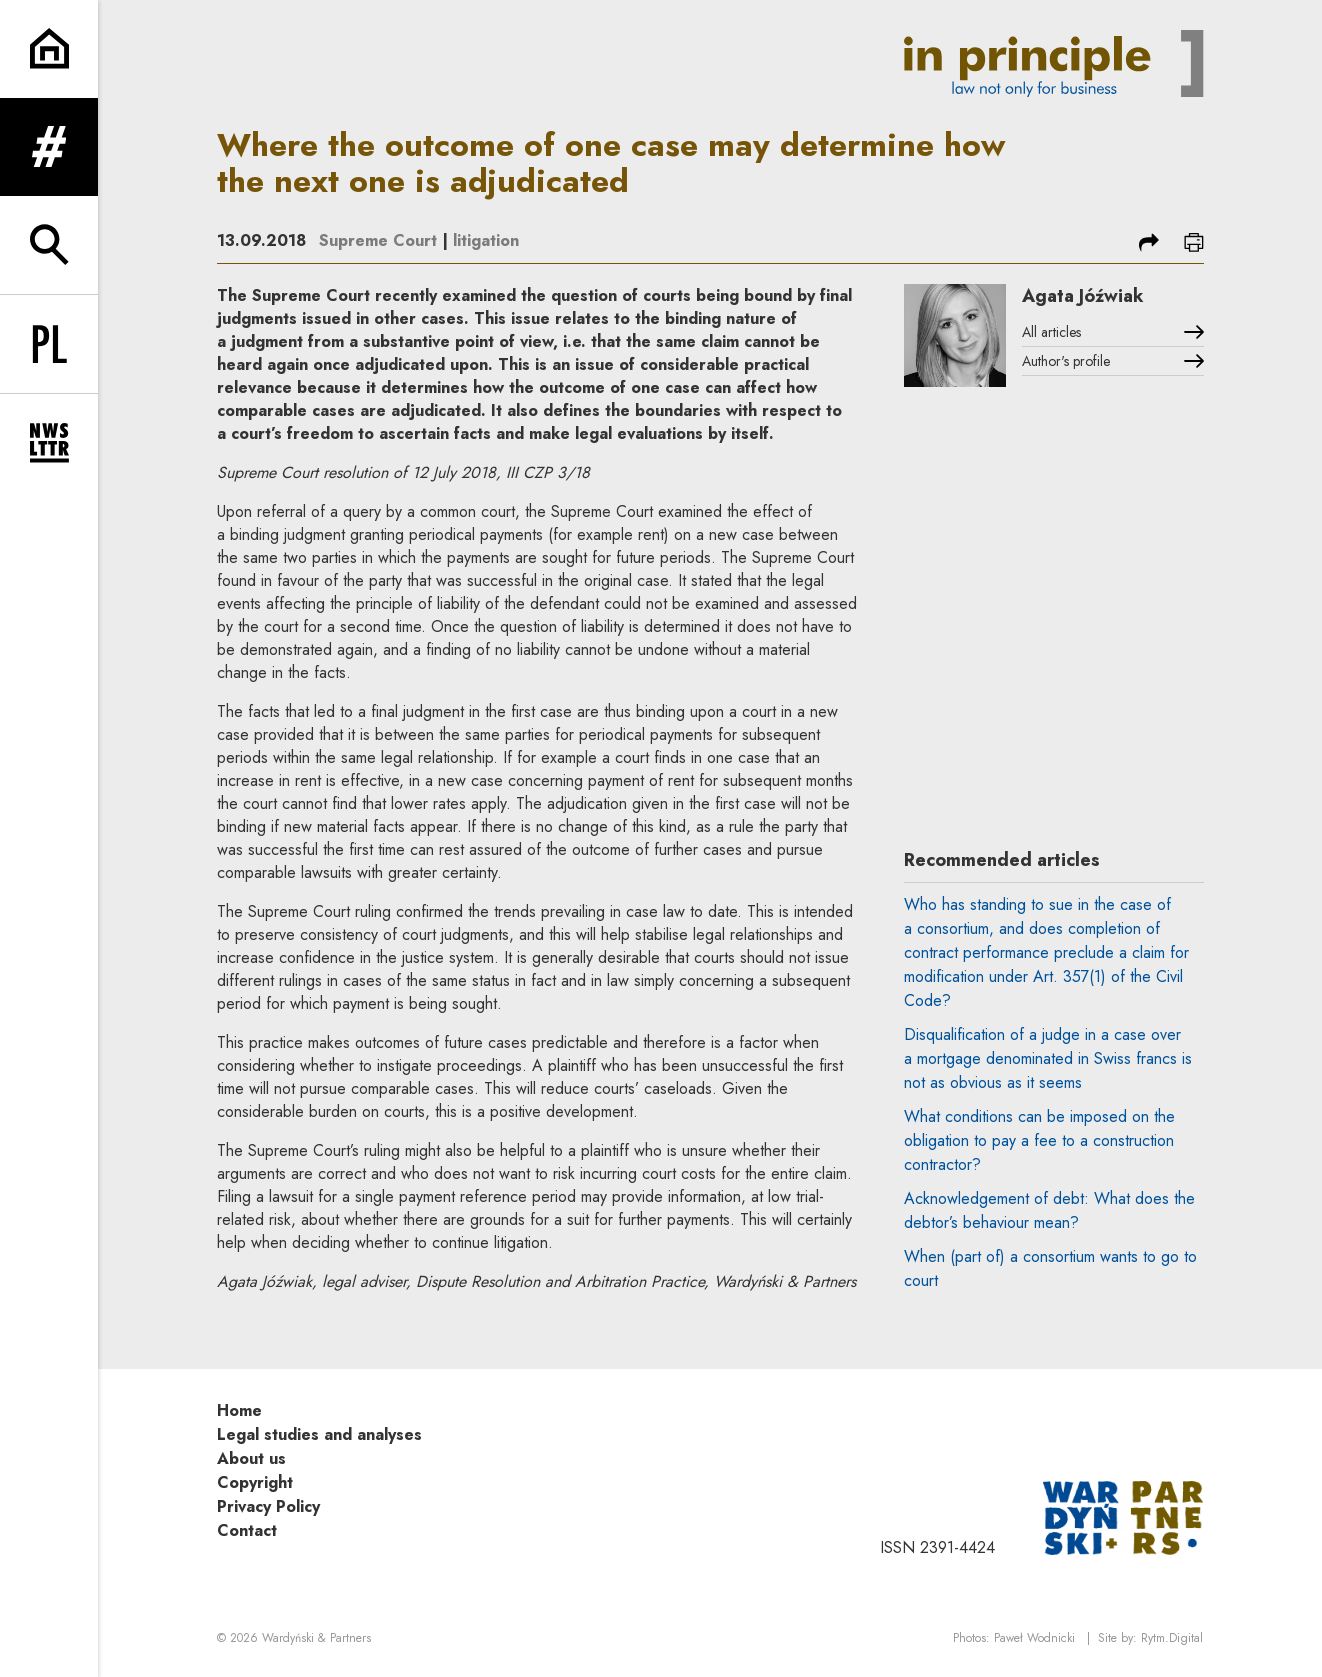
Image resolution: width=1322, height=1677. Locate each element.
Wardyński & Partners (316, 1638)
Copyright (255, 1482)
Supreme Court (378, 240)
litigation (486, 240)
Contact (247, 1530)
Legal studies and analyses (319, 1434)
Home (239, 1410)
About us (251, 1458)
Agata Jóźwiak (1083, 296)
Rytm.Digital (1172, 1638)
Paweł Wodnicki (1034, 1638)
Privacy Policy (268, 1506)
